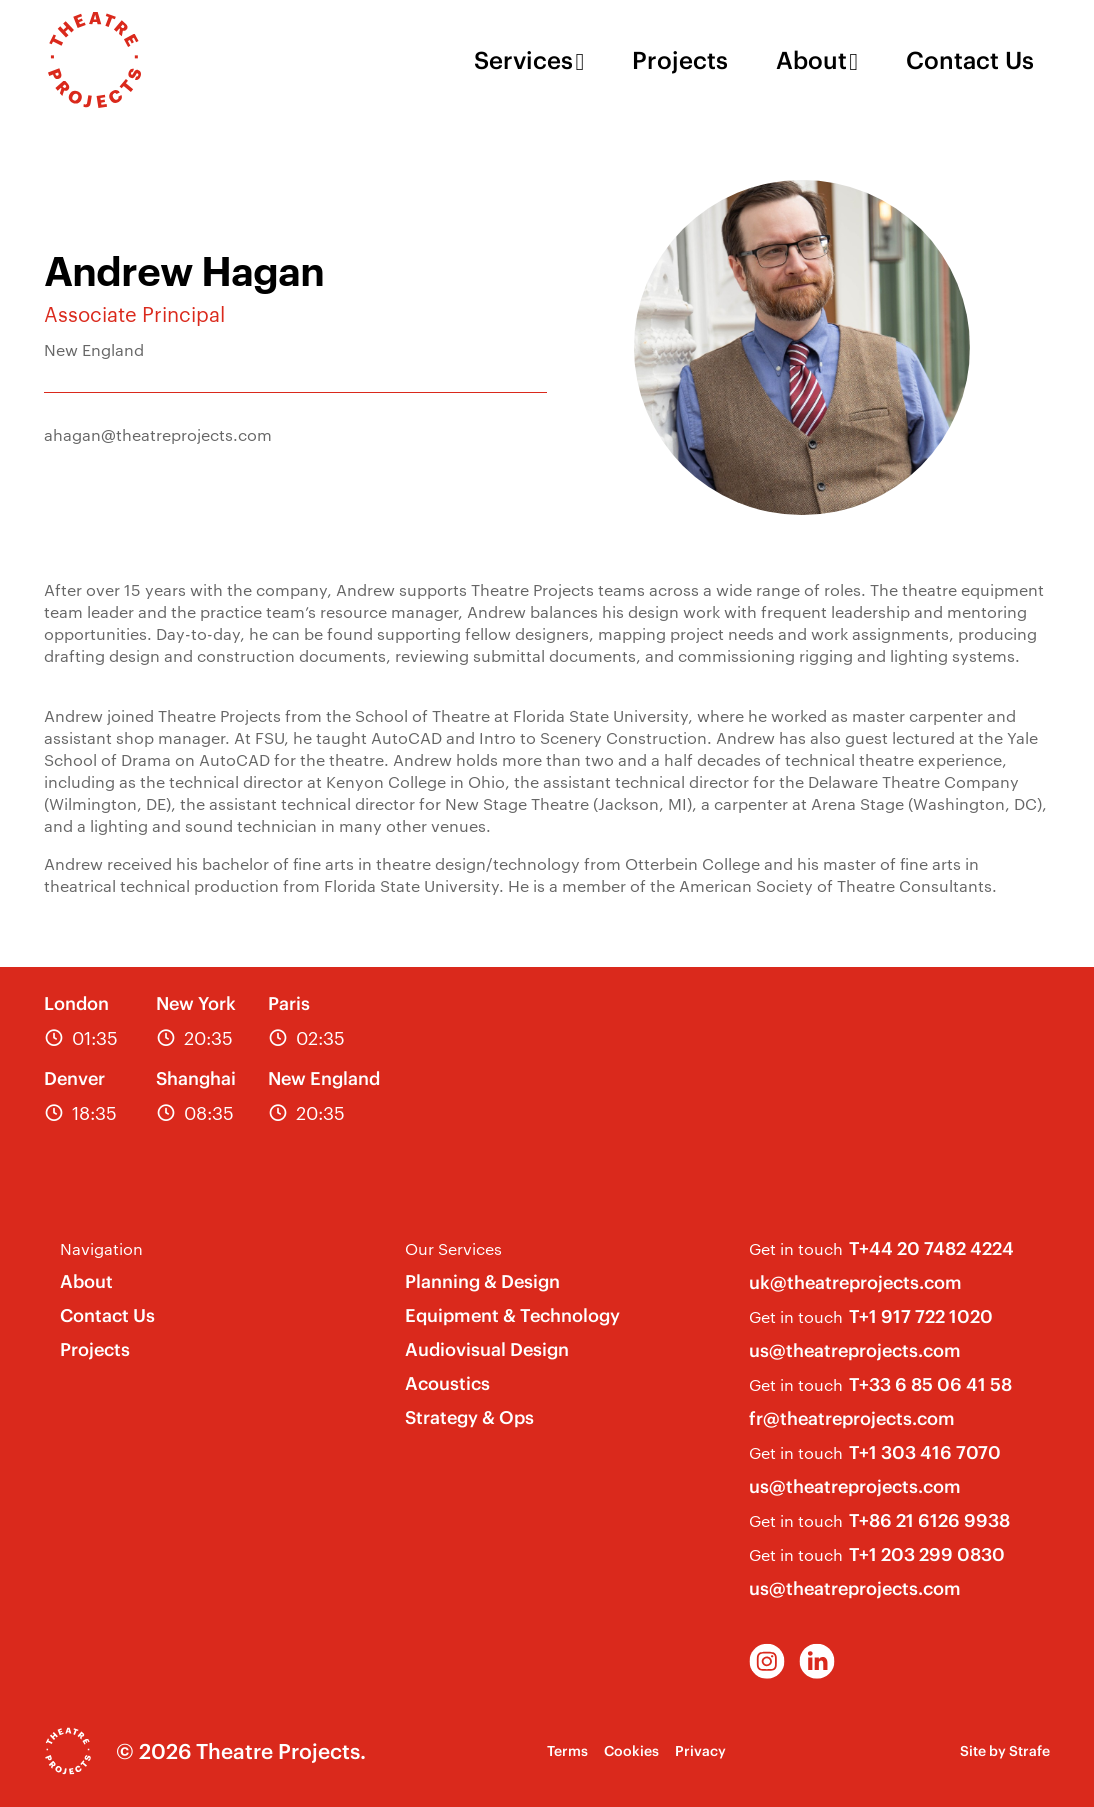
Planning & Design (482, 1281)
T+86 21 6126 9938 (929, 1520)
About (811, 60)
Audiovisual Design (487, 1349)
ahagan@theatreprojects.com (158, 434)
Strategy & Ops (469, 1417)
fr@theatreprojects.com (852, 1418)
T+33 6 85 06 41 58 (930, 1384)
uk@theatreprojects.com (855, 1282)
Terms (567, 1751)
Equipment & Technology (512, 1315)
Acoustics (447, 1383)
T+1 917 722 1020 (921, 1316)
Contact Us (970, 60)
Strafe (1029, 1751)
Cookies (631, 1751)
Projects (680, 60)
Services (523, 60)
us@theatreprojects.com (855, 1350)
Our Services (453, 1248)
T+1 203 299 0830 (927, 1554)
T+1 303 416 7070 (925, 1452)
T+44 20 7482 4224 (931, 1248)
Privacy (700, 1751)
